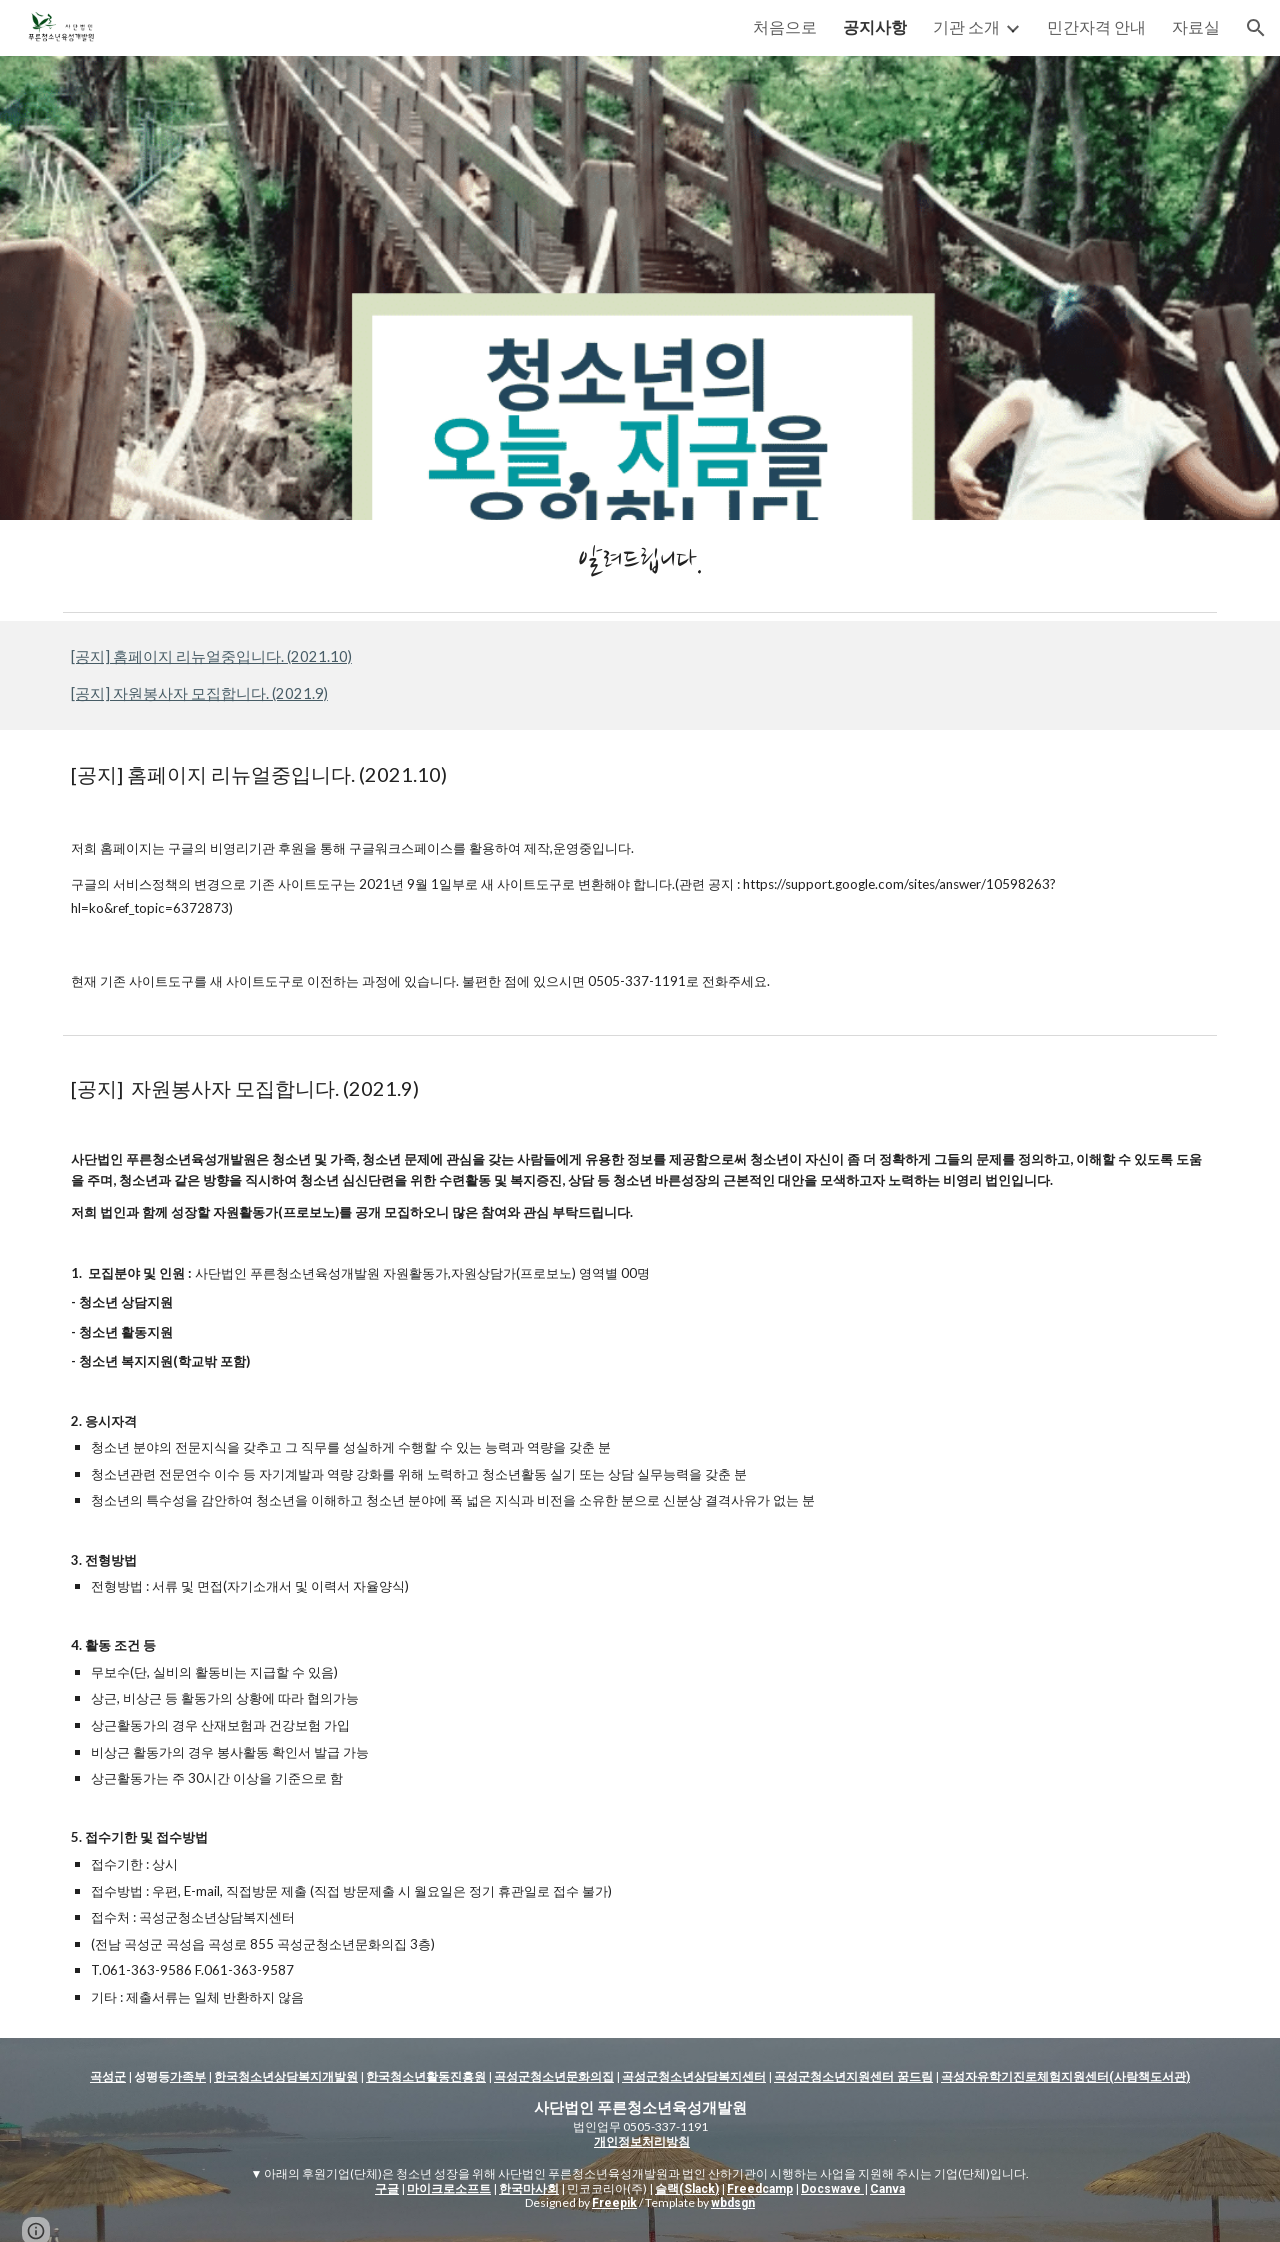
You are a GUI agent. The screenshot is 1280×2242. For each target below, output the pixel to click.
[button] (1256, 28)
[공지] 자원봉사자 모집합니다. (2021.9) (199, 693)
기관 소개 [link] (966, 26)
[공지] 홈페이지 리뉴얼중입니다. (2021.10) (211, 656)
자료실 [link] (1196, 26)
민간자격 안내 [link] (1096, 26)
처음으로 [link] (785, 26)
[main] (640, 561)
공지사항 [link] (875, 26)
